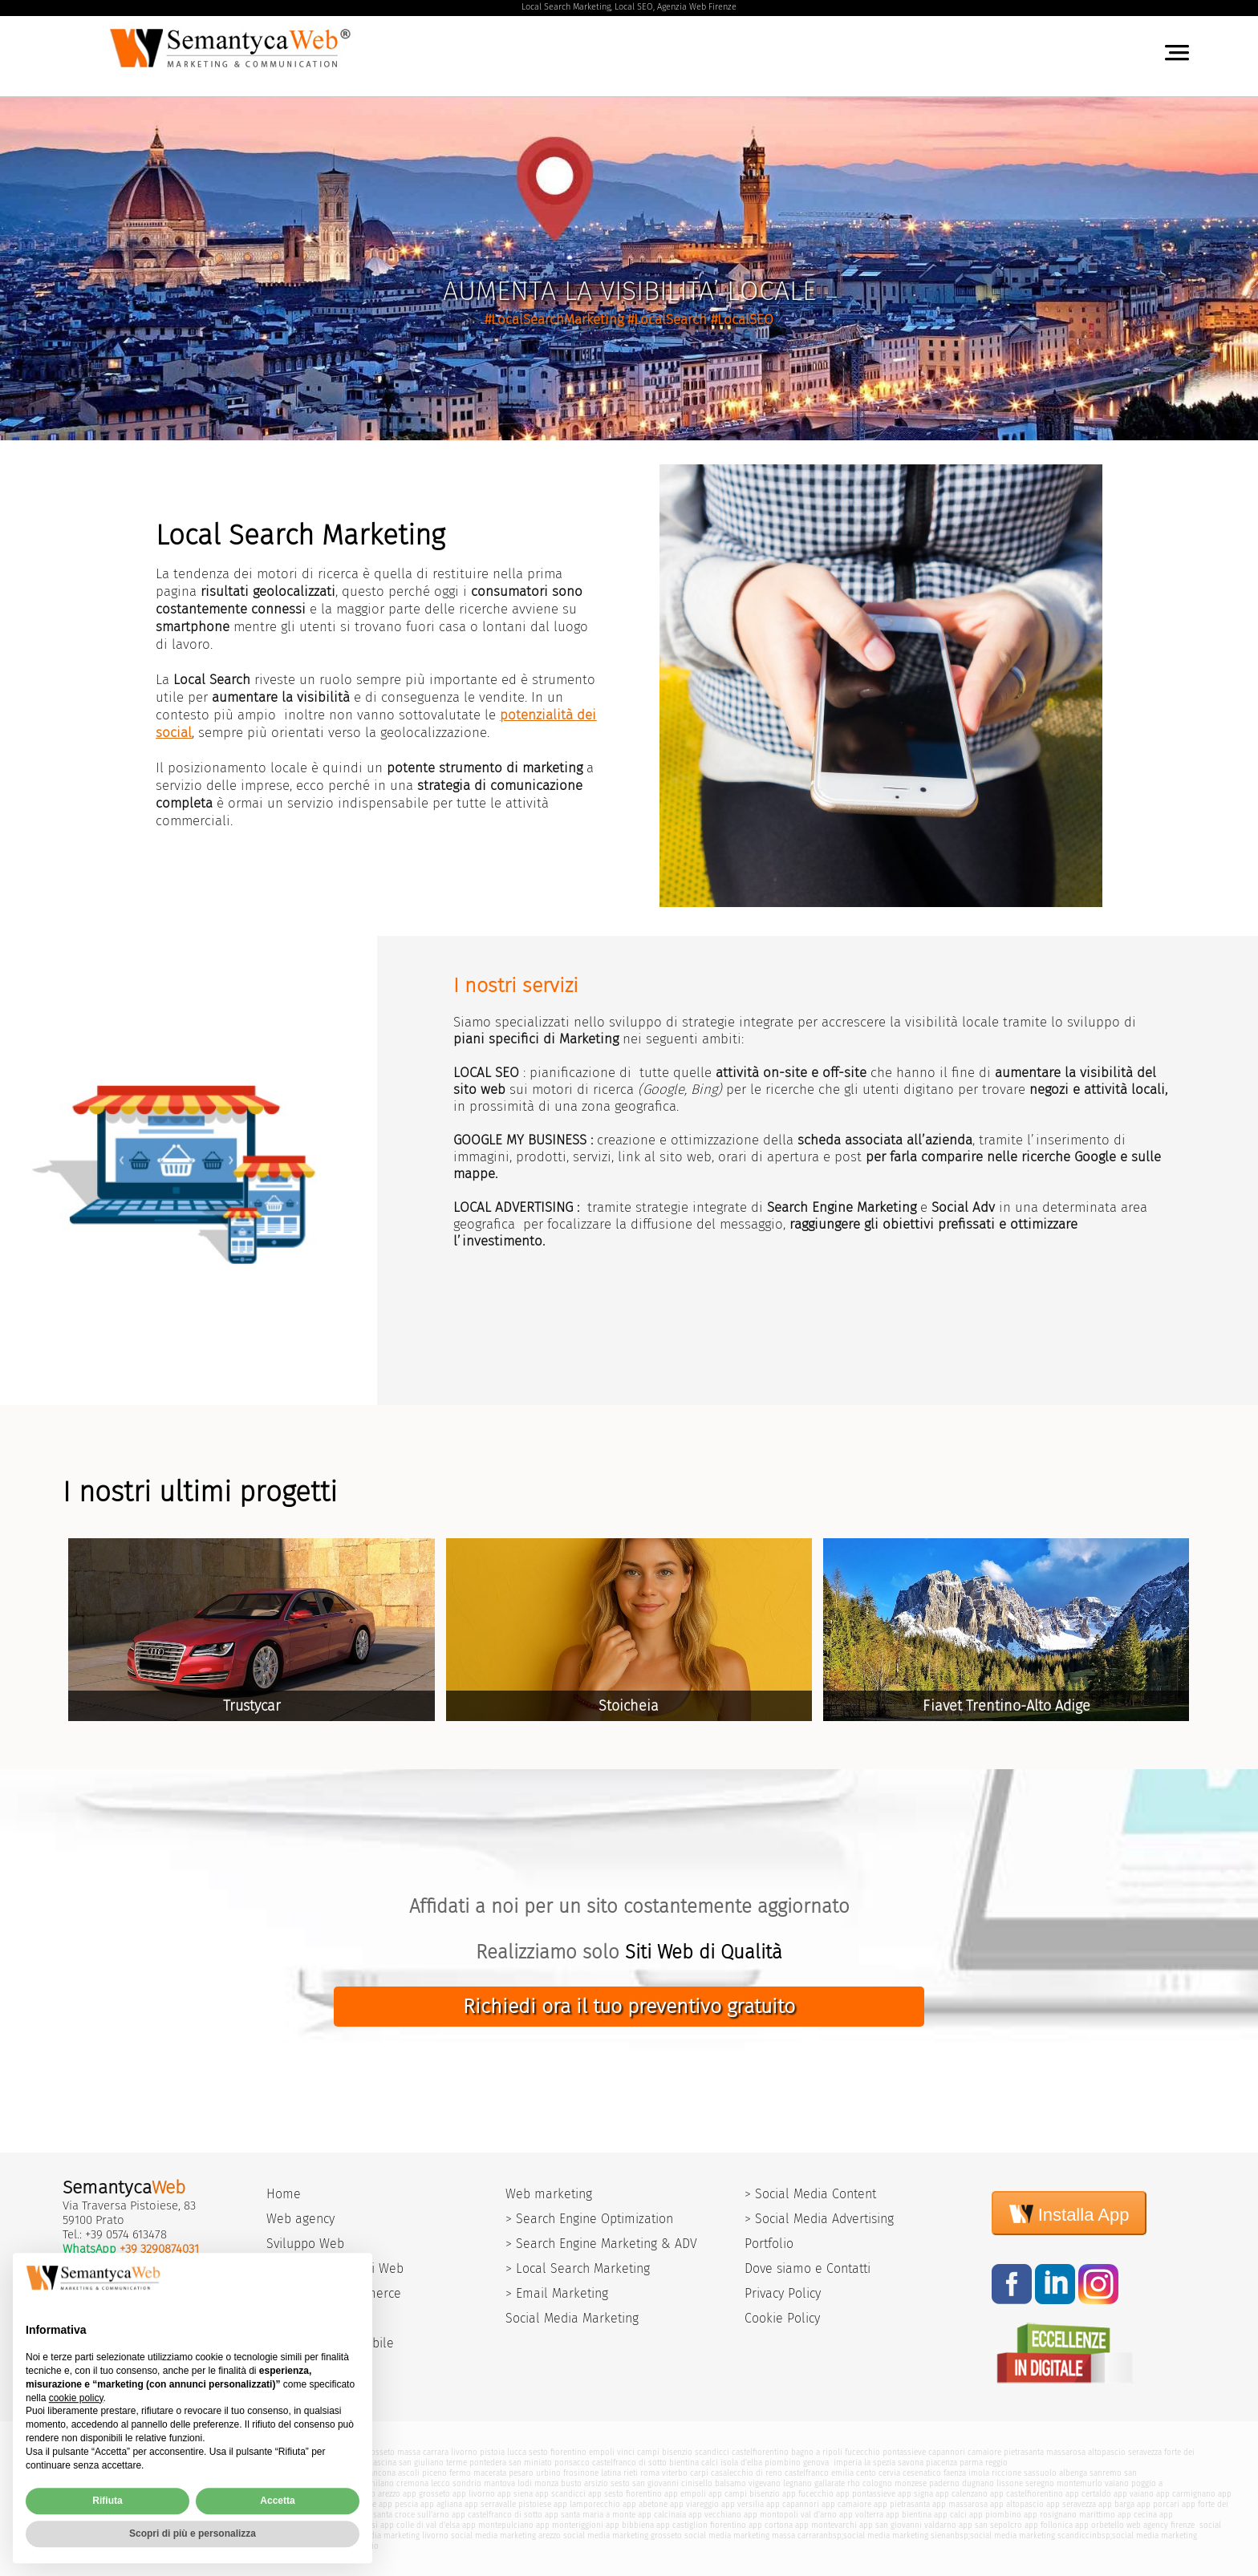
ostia (223, 2483)
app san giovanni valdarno (907, 2525)
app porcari (1158, 2504)
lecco (440, 2483)
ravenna (154, 2473)
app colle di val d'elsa (420, 2525)
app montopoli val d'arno (790, 2514)
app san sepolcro (990, 2525)
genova (816, 2462)
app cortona (771, 2525)
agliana (354, 2462)
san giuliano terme (433, 2462)
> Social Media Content (810, 2193)
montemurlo (1079, 2483)
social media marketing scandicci (1031, 2535)
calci (709, 2462)
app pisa (274, 2494)
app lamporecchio (587, 2504)
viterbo (675, 2473)
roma (649, 2473)
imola (978, 2473)
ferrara (126, 2473)
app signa (915, 2494)
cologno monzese (894, 2483)
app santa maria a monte (590, 2514)
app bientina (908, 2514)
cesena (226, 2473)
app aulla (302, 2525)
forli (204, 2473)
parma (971, 2462)
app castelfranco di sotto (497, 2514)
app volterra (861, 2514)
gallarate (829, 2483)
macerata (489, 2473)
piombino (783, 2462)
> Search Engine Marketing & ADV (601, 2243)
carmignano (73, 2494)
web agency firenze (1160, 2525)
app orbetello (1099, 2525)
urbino (548, 2473)
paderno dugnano (961, 2483)
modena (64, 2473)
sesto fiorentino (557, 2452)
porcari (87, 2462)
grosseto (379, 2452)
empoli (602, 2452)
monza (546, 2483)
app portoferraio (192, 2525)
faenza (955, 2473)
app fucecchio (808, 2494)
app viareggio (694, 2504)
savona (910, 2462)
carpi (699, 2473)
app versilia (742, 2504)
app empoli (685, 2494)
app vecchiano (714, 2514)
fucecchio (862, 2452)
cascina (382, 2462)
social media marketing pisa (279, 2535)
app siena (515, 2494)
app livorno (473, 2494)
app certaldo (1088, 2494)
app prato (157, 2494)
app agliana (441, 2504)
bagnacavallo (294, 2473)
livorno (464, 2452)
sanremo (1106, 2473)
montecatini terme (279, 2462)
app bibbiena (630, 2525)
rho (853, 2483)
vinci (626, 2452)
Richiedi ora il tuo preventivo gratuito (629, 2007)
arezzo (293, 2452)
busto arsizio (584, 2483)
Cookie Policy (782, 2318)
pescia (327, 2462)
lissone (1009, 2483)
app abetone (645, 2504)
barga (61, 2462)
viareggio (322, 2452)
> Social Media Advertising (819, 2218)
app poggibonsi (349, 2525)
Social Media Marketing (572, 2318)
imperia (848, 2462)
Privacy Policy (783, 2293)
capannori (946, 2452)
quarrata (149, 2462)
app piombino (995, 2514)
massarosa (1066, 2452)
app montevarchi (826, 2525)
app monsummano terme (244, 2504)
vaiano (1117, 2483)
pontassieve (904, 2452)
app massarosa (960, 2504)
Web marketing (548, 2193)
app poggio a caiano (110, 2504)
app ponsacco (329, 2514)
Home (283, 2193)
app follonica (1049, 2525)
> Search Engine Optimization (589, 2218)
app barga (1116, 2504)
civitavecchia (94, 2483)
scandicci (712, 2452)
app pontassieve (865, 2494)
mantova (499, 2483)
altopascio (1107, 2452)
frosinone (581, 2473)
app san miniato (271, 2514)
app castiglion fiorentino (701, 2525)
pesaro (521, 2473)
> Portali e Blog (310, 2318)
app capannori (792, 2504)
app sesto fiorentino (625, 2494)
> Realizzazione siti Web (335, 2268)
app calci (950, 2514)
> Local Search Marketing (577, 2268)
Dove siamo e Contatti (807, 2268)
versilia (266, 2452)
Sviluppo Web (305, 2243)
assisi (201, 2483)
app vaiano (1134, 2494)
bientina (684, 2462)
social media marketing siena (896, 2535)
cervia (889, 2473)
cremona (412, 2483)
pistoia (492, 2452)
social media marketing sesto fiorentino (143, 2546)
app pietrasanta (902, 2504)
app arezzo (381, 2494)
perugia (333, 2473)
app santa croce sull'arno (403, 2514)
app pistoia (197, 2494)
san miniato (530, 2462)
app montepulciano (498, 2525)
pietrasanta (1024, 2452)
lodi (524, 2483)
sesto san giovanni (645, 2483)
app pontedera (212, 2514)
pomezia (173, 2483)
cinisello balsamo (713, 2483)
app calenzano (961, 2494)
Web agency (300, 2218)
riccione (1006, 2473)
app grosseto (426, 2494)
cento (866, 2473)
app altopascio (1017, 2504)
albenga (1073, 2473)
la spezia (879, 2462)
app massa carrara (325, 2494)
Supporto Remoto (111, 2338)
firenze (238, 2452)
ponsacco (572, 2462)
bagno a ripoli (816, 2452)
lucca (516, 2452)
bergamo (250, 2483)
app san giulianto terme (140, 2514)
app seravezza (1071, 2504)
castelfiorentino (760, 2452)
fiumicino (138, 2483)
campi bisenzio (664, 2452)
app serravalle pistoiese (508, 2504)
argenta (254, 2473)
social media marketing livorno (391, 2535)
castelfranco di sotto (629, 2462)
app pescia (398, 2504)
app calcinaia (662, 2514)
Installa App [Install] (1069, 2213)
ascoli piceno (422, 2473)
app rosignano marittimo (1069, 2514)
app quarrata (172, 2504)
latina (611, 2473)
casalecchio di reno (746, 2473)
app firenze (117, 2494)
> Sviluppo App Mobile (330, 2343)
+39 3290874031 (159, 2249)
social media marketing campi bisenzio (307, 2546)
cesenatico (922, 2473)
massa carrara (422, 2452)
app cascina (73, 2514)
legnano (797, 2483)
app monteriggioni (569, 2525)
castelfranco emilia (819, 2473)
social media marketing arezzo (506, 2535)
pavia (307, 2483)
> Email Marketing (556, 2293)
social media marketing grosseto (622, 2535)
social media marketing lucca (170, 2535)
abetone (117, 2462)
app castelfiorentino (1026, 2494)
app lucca (238, 2494)
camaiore (984, 2452)
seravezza (1145, 2452)
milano (381, 2483)
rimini (183, 2473)
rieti (630, 2473)
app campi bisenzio (744, 2494)
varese (354, 2483)
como (329, 2483)
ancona (382, 2473)
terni (358, 2473)
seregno (1039, 2483)
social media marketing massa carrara (753, 2535)
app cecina (1137, 2514)
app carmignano (1185, 2494)
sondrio (466, 2483)
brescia (282, 2483)
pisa (61, 2483)
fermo (460, 2473)
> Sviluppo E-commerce (333, 2293)
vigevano (765, 2483)
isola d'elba (741, 2462)
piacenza (941, 2462)
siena (351, 2452)
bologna (97, 2473)
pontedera (487, 2462)
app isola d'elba (253, 2525)
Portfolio (769, 2243)
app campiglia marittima (115, 2525)
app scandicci (560, 2494)
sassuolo (1040, 2473)
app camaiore (846, 2504)
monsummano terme (205, 2462)
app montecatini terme (335, 2504)
